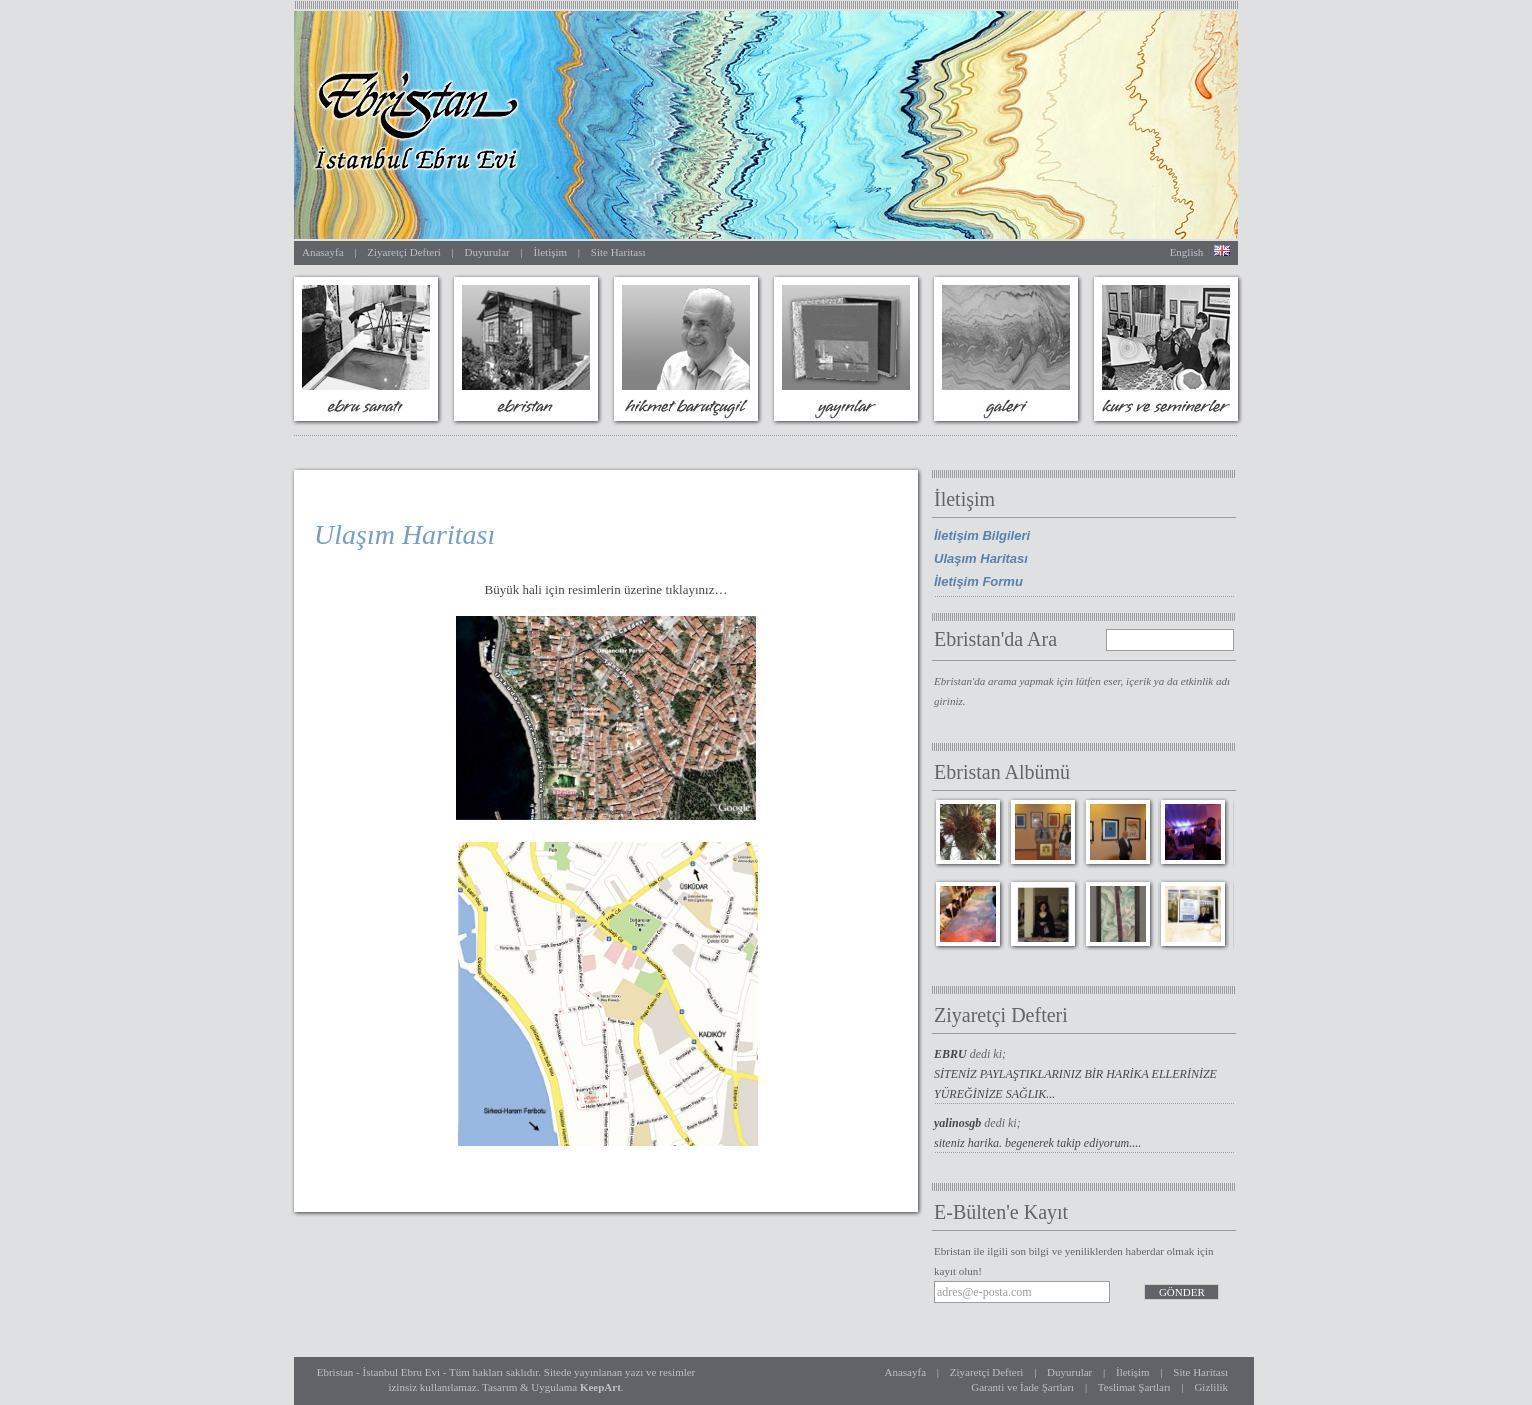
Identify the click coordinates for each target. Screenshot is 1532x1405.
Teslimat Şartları (1134, 1387)
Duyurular (487, 252)
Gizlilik (1211, 1387)
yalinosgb (959, 1123)
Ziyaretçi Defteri (404, 252)
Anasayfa (323, 252)
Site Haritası (618, 252)
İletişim (550, 252)
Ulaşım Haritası (981, 558)
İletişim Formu (978, 581)
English (1187, 252)
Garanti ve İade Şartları (1022, 1387)
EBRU (952, 1054)
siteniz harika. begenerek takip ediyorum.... (1037, 1143)
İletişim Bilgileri (982, 535)
